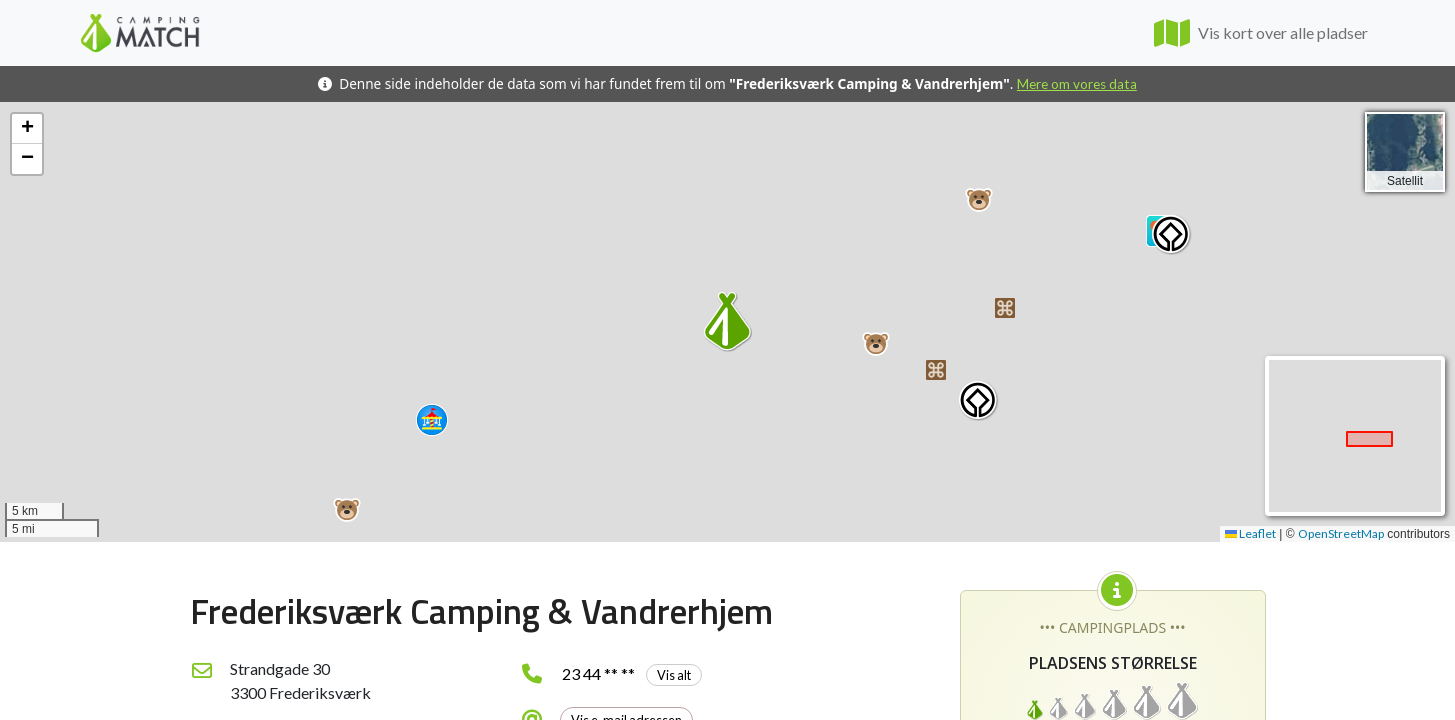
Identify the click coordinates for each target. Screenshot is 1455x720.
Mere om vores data (1077, 84)
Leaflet (1250, 533)
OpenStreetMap (1341, 533)
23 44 (632, 673)
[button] (347, 510)
